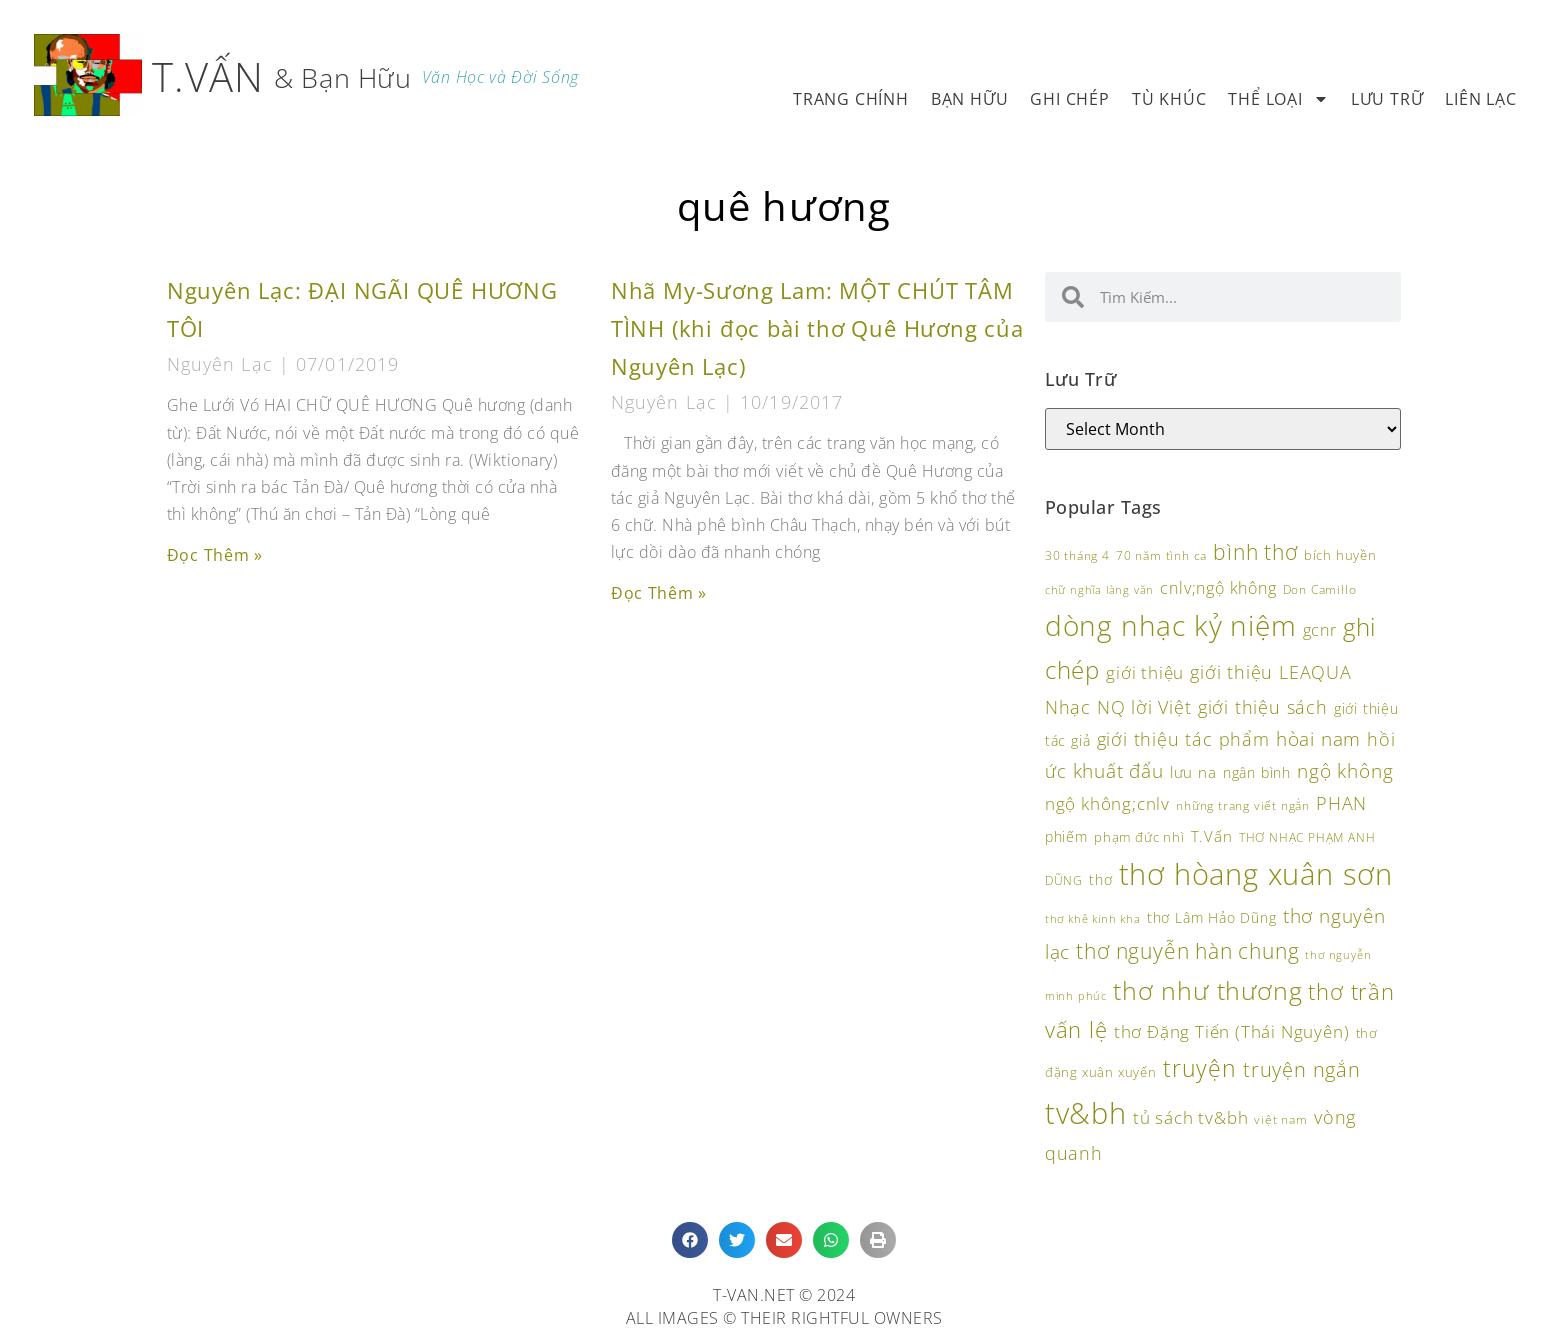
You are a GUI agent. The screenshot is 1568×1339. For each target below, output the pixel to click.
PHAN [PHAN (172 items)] (1341, 802)
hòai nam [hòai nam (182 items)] (1318, 738)
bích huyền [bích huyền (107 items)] (1340, 555)
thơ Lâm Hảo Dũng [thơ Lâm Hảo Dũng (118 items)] (1212, 917)
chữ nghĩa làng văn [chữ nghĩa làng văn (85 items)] (1099, 590)
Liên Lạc (1480, 99)
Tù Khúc (1169, 99)
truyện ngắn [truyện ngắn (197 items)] (1302, 1069)
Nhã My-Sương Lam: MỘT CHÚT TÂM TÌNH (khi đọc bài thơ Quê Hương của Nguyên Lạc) (817, 328)
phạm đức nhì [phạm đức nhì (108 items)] (1139, 837)
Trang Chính (851, 99)
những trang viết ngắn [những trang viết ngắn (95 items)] (1243, 805)
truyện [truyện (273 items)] (1200, 1068)
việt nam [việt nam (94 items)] (1280, 1119)
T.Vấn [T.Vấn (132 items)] (1212, 836)
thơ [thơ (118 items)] (1100, 879)
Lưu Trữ (1387, 99)
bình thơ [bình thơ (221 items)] (1255, 552)
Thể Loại (1278, 99)
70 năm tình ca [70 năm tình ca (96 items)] (1161, 555)
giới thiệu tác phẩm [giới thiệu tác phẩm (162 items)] (1183, 739)
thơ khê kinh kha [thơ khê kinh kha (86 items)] (1093, 918)
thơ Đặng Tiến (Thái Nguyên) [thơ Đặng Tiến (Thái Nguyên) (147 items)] (1232, 1031)
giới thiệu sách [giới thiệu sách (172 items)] (1263, 706)
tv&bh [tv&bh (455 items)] (1086, 1112)
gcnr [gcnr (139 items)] (1320, 630)
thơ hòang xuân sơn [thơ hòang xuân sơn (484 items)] (1256, 874)
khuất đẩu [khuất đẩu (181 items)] (1118, 770)
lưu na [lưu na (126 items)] (1193, 772)
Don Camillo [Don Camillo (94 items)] (1320, 589)
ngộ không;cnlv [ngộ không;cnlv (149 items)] (1107, 803)
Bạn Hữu (970, 99)
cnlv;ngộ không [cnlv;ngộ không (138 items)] (1218, 588)
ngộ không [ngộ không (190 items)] (1345, 770)
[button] (690, 1240)
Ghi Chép (1069, 99)
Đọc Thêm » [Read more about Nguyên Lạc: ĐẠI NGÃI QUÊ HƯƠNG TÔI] (215, 555)
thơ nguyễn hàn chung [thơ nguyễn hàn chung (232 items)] (1187, 950)
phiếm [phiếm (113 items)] (1066, 836)
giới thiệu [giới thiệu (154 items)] (1145, 672)
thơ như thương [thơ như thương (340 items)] (1207, 990)
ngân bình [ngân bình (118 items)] (1257, 772)
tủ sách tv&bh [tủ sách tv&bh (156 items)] (1190, 1117)
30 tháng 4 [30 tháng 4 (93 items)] (1077, 555)
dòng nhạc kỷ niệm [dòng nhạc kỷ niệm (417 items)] (1171, 625)
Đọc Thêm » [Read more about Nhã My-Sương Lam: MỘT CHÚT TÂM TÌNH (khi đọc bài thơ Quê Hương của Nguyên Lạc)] (659, 593)
